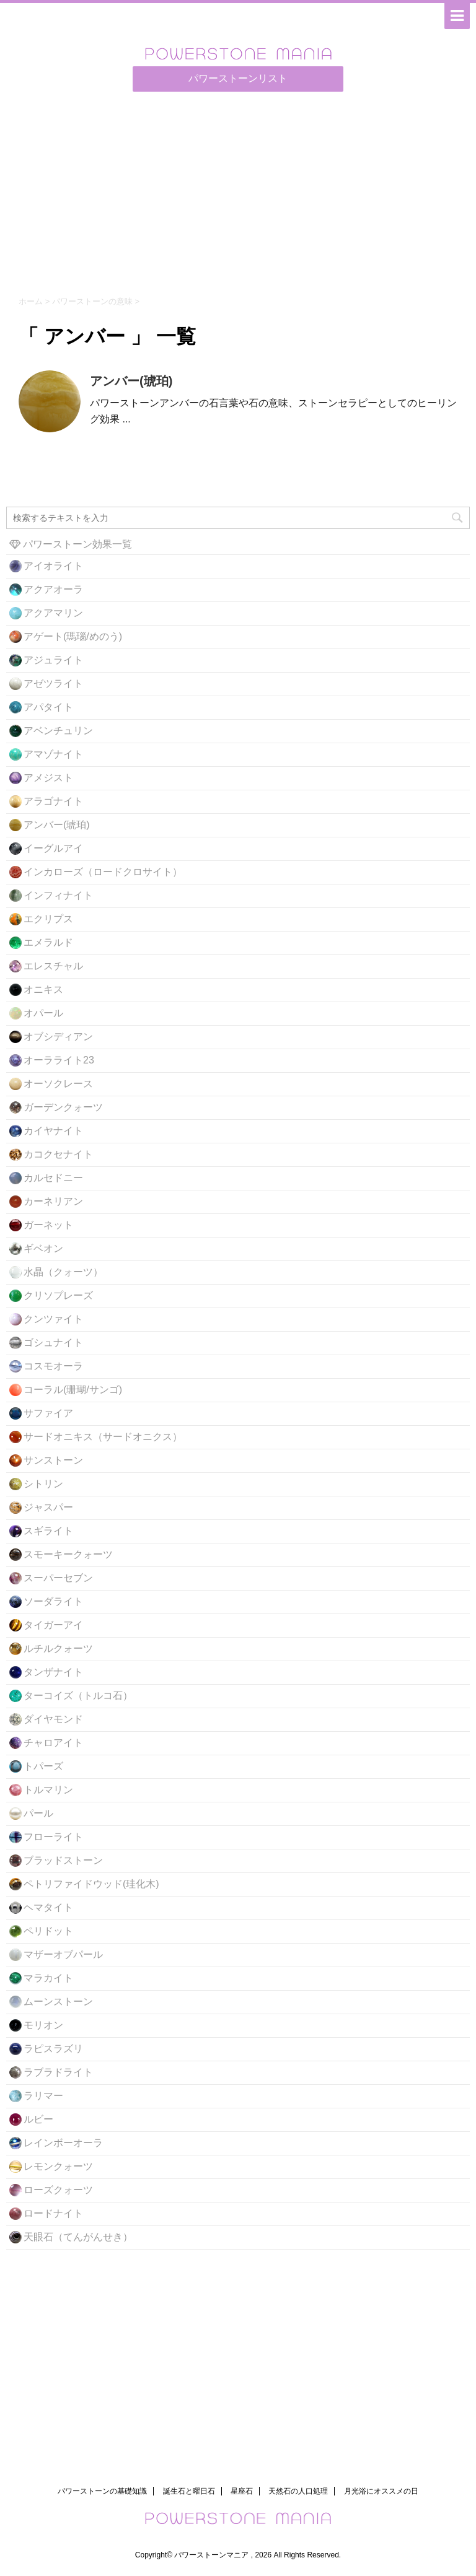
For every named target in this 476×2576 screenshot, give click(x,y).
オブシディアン (58, 1036)
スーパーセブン (58, 1578)
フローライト (53, 1837)
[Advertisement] (238, 190)
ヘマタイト (48, 1907)
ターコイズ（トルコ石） (78, 1695)
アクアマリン (53, 613)
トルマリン (48, 1789)
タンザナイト (53, 1672)
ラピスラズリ (53, 2048)
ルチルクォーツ (58, 1648)
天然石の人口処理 (298, 2491)
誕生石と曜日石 (189, 2491)
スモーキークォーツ (68, 1554)
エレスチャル (53, 966)
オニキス (43, 989)
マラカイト (48, 1978)
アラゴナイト (53, 801)
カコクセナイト (58, 1154)
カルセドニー (53, 1177)
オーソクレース (58, 1083)
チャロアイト (53, 1742)
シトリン (43, 1483)
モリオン (43, 2025)
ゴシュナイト (53, 1342)
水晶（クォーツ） (63, 1272)
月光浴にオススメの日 (381, 2491)
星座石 (242, 2491)
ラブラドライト (58, 2072)
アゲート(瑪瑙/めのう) (73, 636)
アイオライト (53, 566)
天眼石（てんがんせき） (78, 2237)
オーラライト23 (59, 1060)
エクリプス (48, 919)
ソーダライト (53, 1601)
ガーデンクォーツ (63, 1107)
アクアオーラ (53, 589)
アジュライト (53, 660)
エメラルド (48, 942)
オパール (43, 1013)
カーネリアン (53, 1201)
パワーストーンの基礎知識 (102, 2491)
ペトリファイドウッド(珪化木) (91, 1884)
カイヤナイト (53, 1130)
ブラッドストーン (63, 1860)
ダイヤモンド (53, 1719)
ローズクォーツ (58, 2190)
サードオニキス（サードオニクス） (103, 1436)
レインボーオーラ (63, 2142)
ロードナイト (53, 2213)
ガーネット (48, 1225)
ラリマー (43, 2095)
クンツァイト (53, 1319)
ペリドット (48, 1931)
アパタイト (48, 707)
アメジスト (48, 777)
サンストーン (53, 1460)
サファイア (48, 1413)
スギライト (48, 1531)
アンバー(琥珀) (131, 381)
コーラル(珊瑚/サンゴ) (73, 1389)
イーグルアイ (53, 848)
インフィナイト (58, 895)
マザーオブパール (63, 1954)
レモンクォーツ (58, 2166)
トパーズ (43, 1766)
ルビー (38, 2119)
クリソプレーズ (58, 1295)
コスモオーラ (53, 1366)
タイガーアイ (53, 1625)
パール (38, 1813)
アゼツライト (53, 683)
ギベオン (43, 1248)
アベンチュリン (58, 730)
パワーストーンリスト (238, 78)
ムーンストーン (58, 2001)
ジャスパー (48, 1507)
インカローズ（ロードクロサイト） (103, 872)
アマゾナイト (53, 754)
